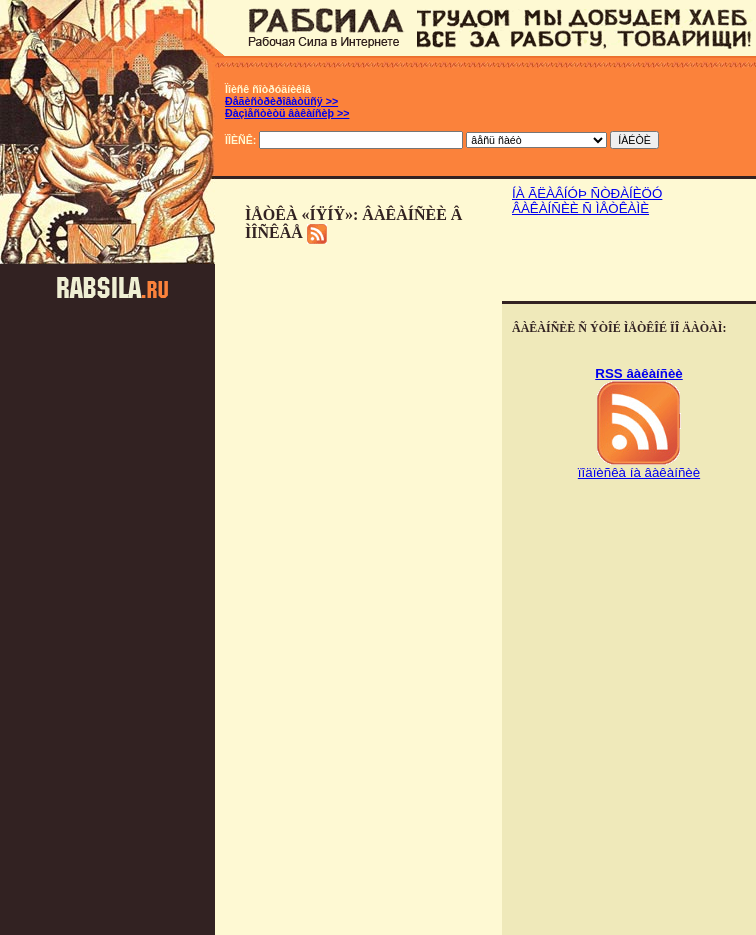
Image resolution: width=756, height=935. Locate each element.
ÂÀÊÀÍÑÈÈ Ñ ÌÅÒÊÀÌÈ (580, 208)
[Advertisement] (629, 261)
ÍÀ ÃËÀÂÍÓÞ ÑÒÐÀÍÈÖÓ (587, 193)
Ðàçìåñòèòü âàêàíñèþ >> (287, 113)
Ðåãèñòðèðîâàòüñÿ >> (281, 101)
